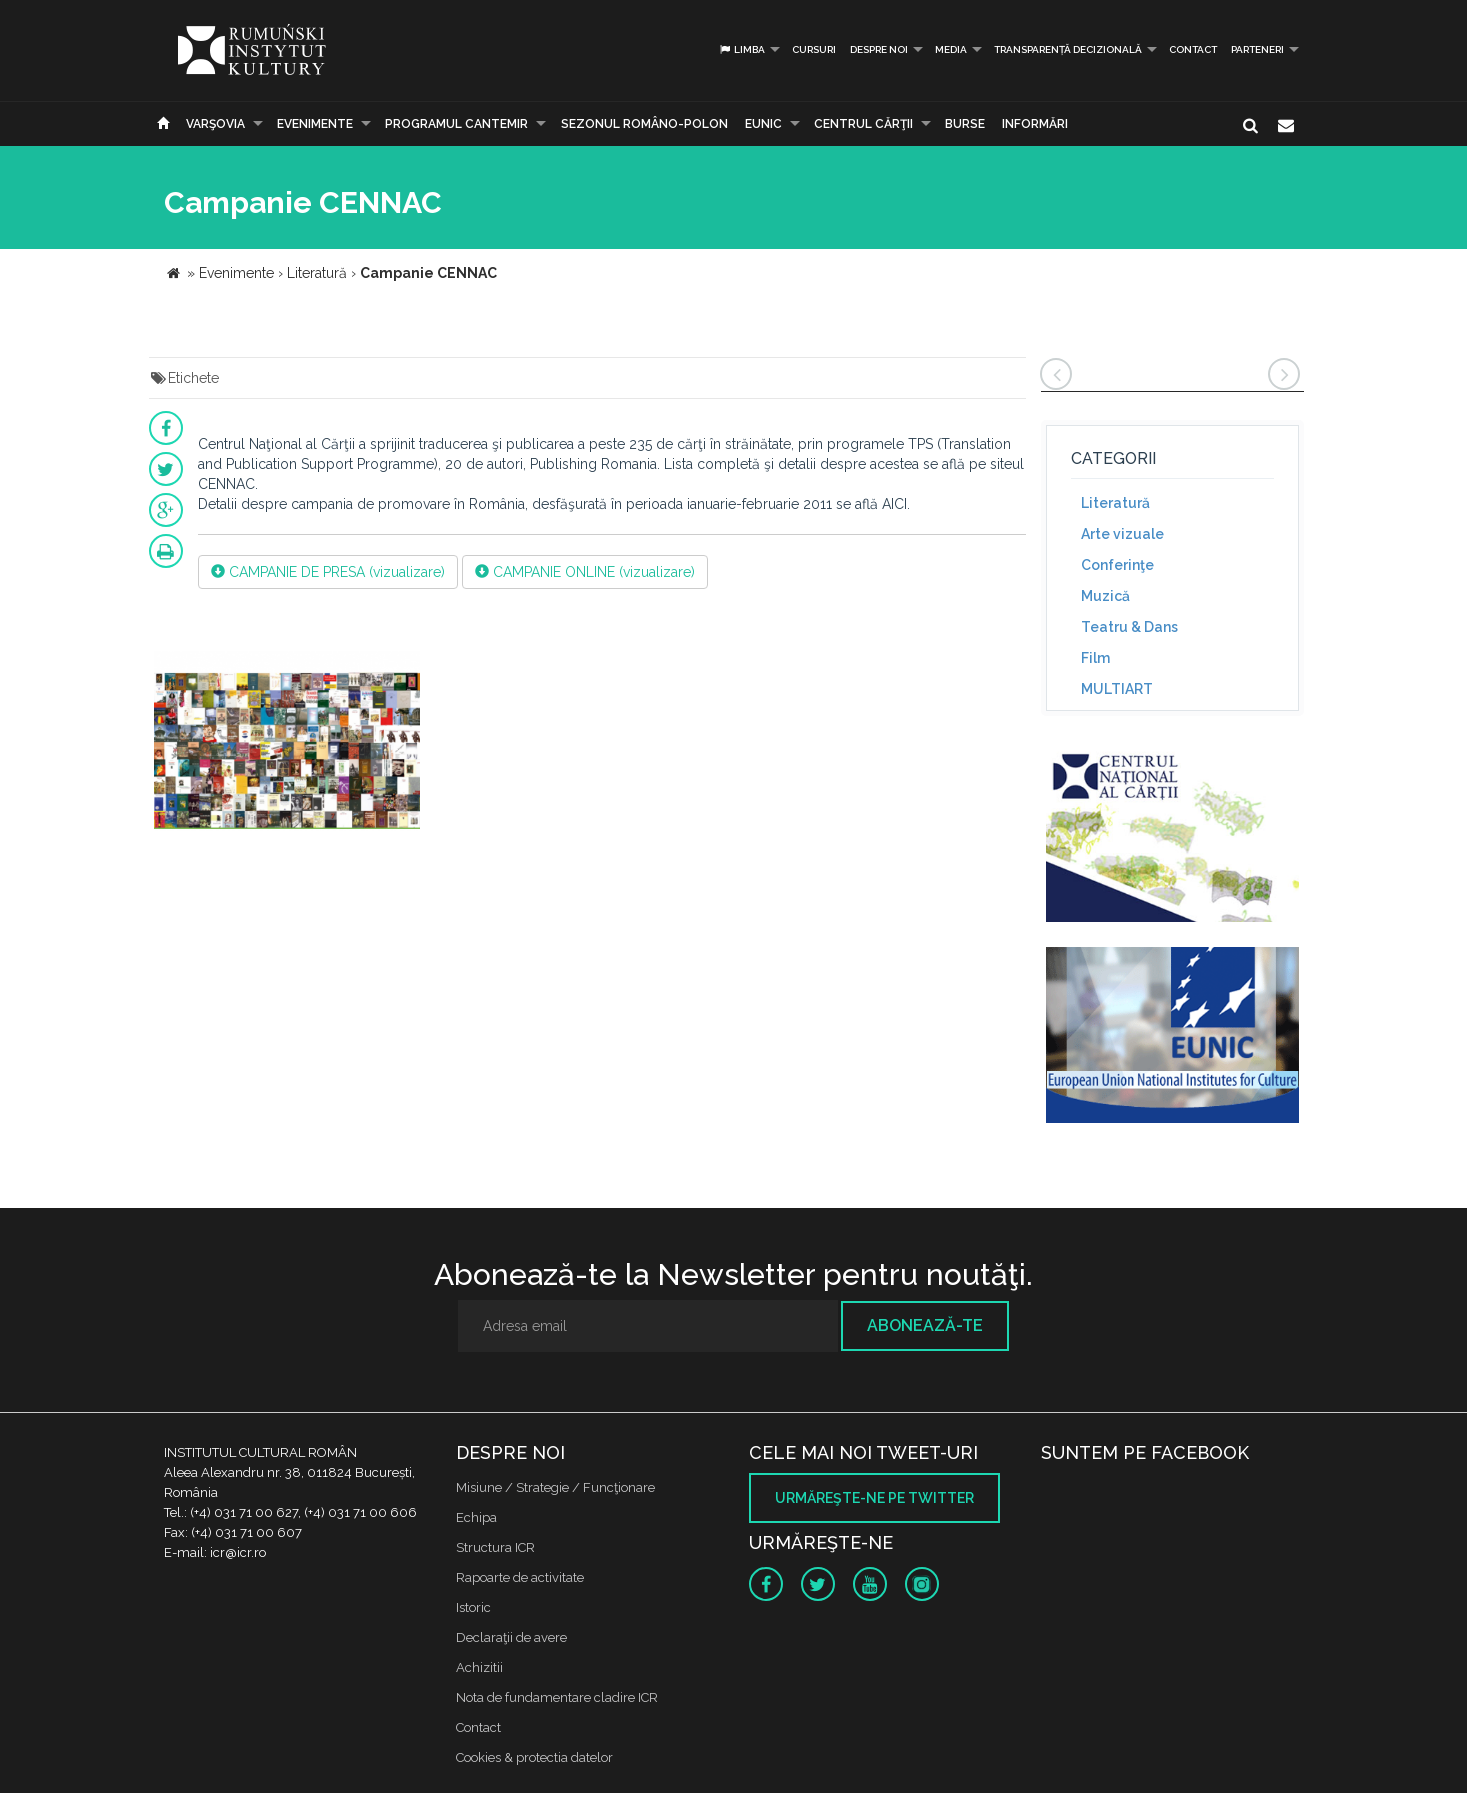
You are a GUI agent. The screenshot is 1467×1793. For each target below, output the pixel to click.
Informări (1035, 124)
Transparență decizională (1068, 49)
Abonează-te (925, 1325)
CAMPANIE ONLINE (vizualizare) (585, 572)
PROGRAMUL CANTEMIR (456, 124)
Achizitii (479, 1667)
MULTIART (1117, 689)
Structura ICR (495, 1547)
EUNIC (763, 124)
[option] (287, 743)
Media (951, 49)
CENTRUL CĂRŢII (863, 124)
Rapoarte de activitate (520, 1577)
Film (1095, 658)
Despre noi (879, 49)
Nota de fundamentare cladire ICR (557, 1697)
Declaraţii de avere (511, 1637)
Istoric (473, 1607)
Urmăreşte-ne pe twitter (874, 1498)
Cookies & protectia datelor (534, 1757)
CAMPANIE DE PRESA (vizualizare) (328, 572)
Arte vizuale (1122, 534)
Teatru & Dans (1129, 627)
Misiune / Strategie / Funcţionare (555, 1487)
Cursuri (814, 49)
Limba (741, 49)
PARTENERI (1257, 49)
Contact (1193, 49)
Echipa (476, 1517)
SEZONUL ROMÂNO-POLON (644, 124)
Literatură (1115, 503)
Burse (965, 124)
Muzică (1105, 596)
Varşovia (215, 124)
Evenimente (315, 124)
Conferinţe (1117, 565)
